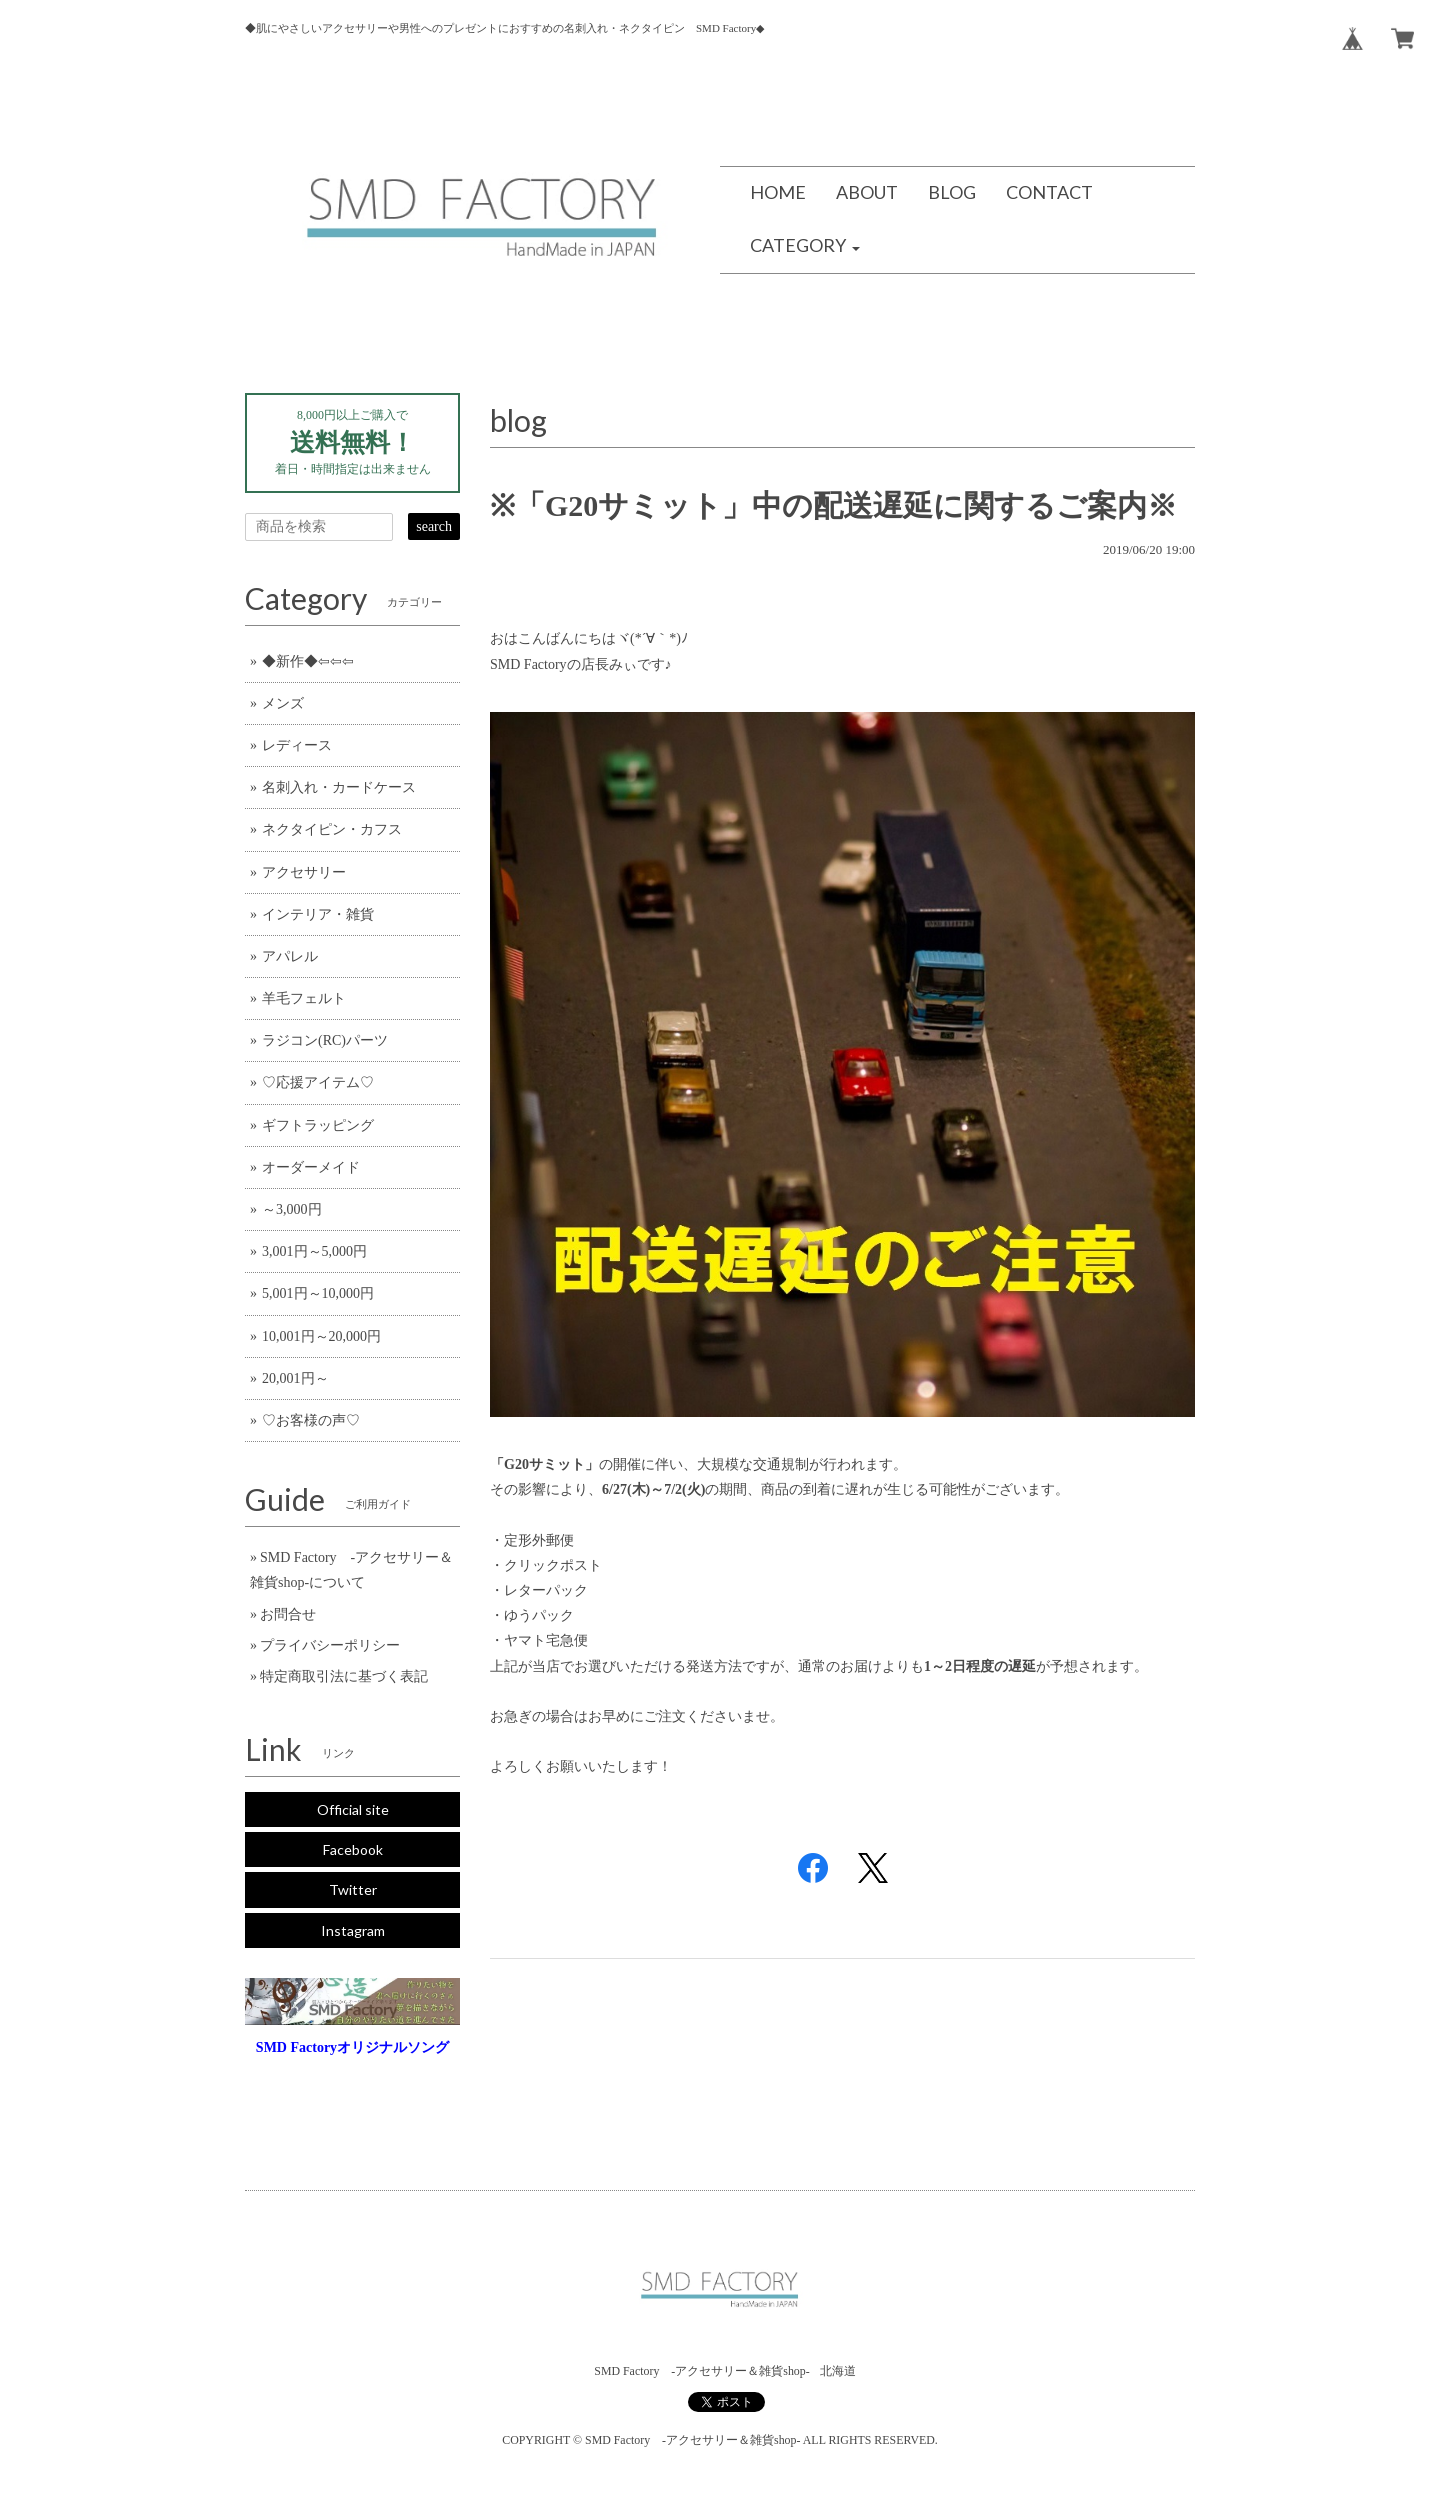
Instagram (353, 1930)
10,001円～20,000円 (321, 1336)
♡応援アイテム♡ (318, 1082)
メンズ (283, 703)
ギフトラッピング (318, 1125)
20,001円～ (295, 1378)
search (434, 526)
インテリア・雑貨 (318, 914)
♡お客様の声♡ (311, 1420)
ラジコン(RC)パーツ (325, 1040)
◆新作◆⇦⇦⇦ (308, 661)
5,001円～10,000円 (318, 1293)
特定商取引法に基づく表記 (344, 1676)
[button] (805, 246)
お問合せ (288, 1614)
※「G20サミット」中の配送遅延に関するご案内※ (833, 505)
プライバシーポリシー (330, 1645)
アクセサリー (304, 872)
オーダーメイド (311, 1167)
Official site (353, 1809)
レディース (297, 745)
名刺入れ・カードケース (339, 787)
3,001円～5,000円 (314, 1251)
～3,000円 (292, 1209)
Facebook (353, 1849)
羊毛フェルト (304, 998)
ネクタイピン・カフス (332, 829)
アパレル (290, 956)
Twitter (353, 1889)
